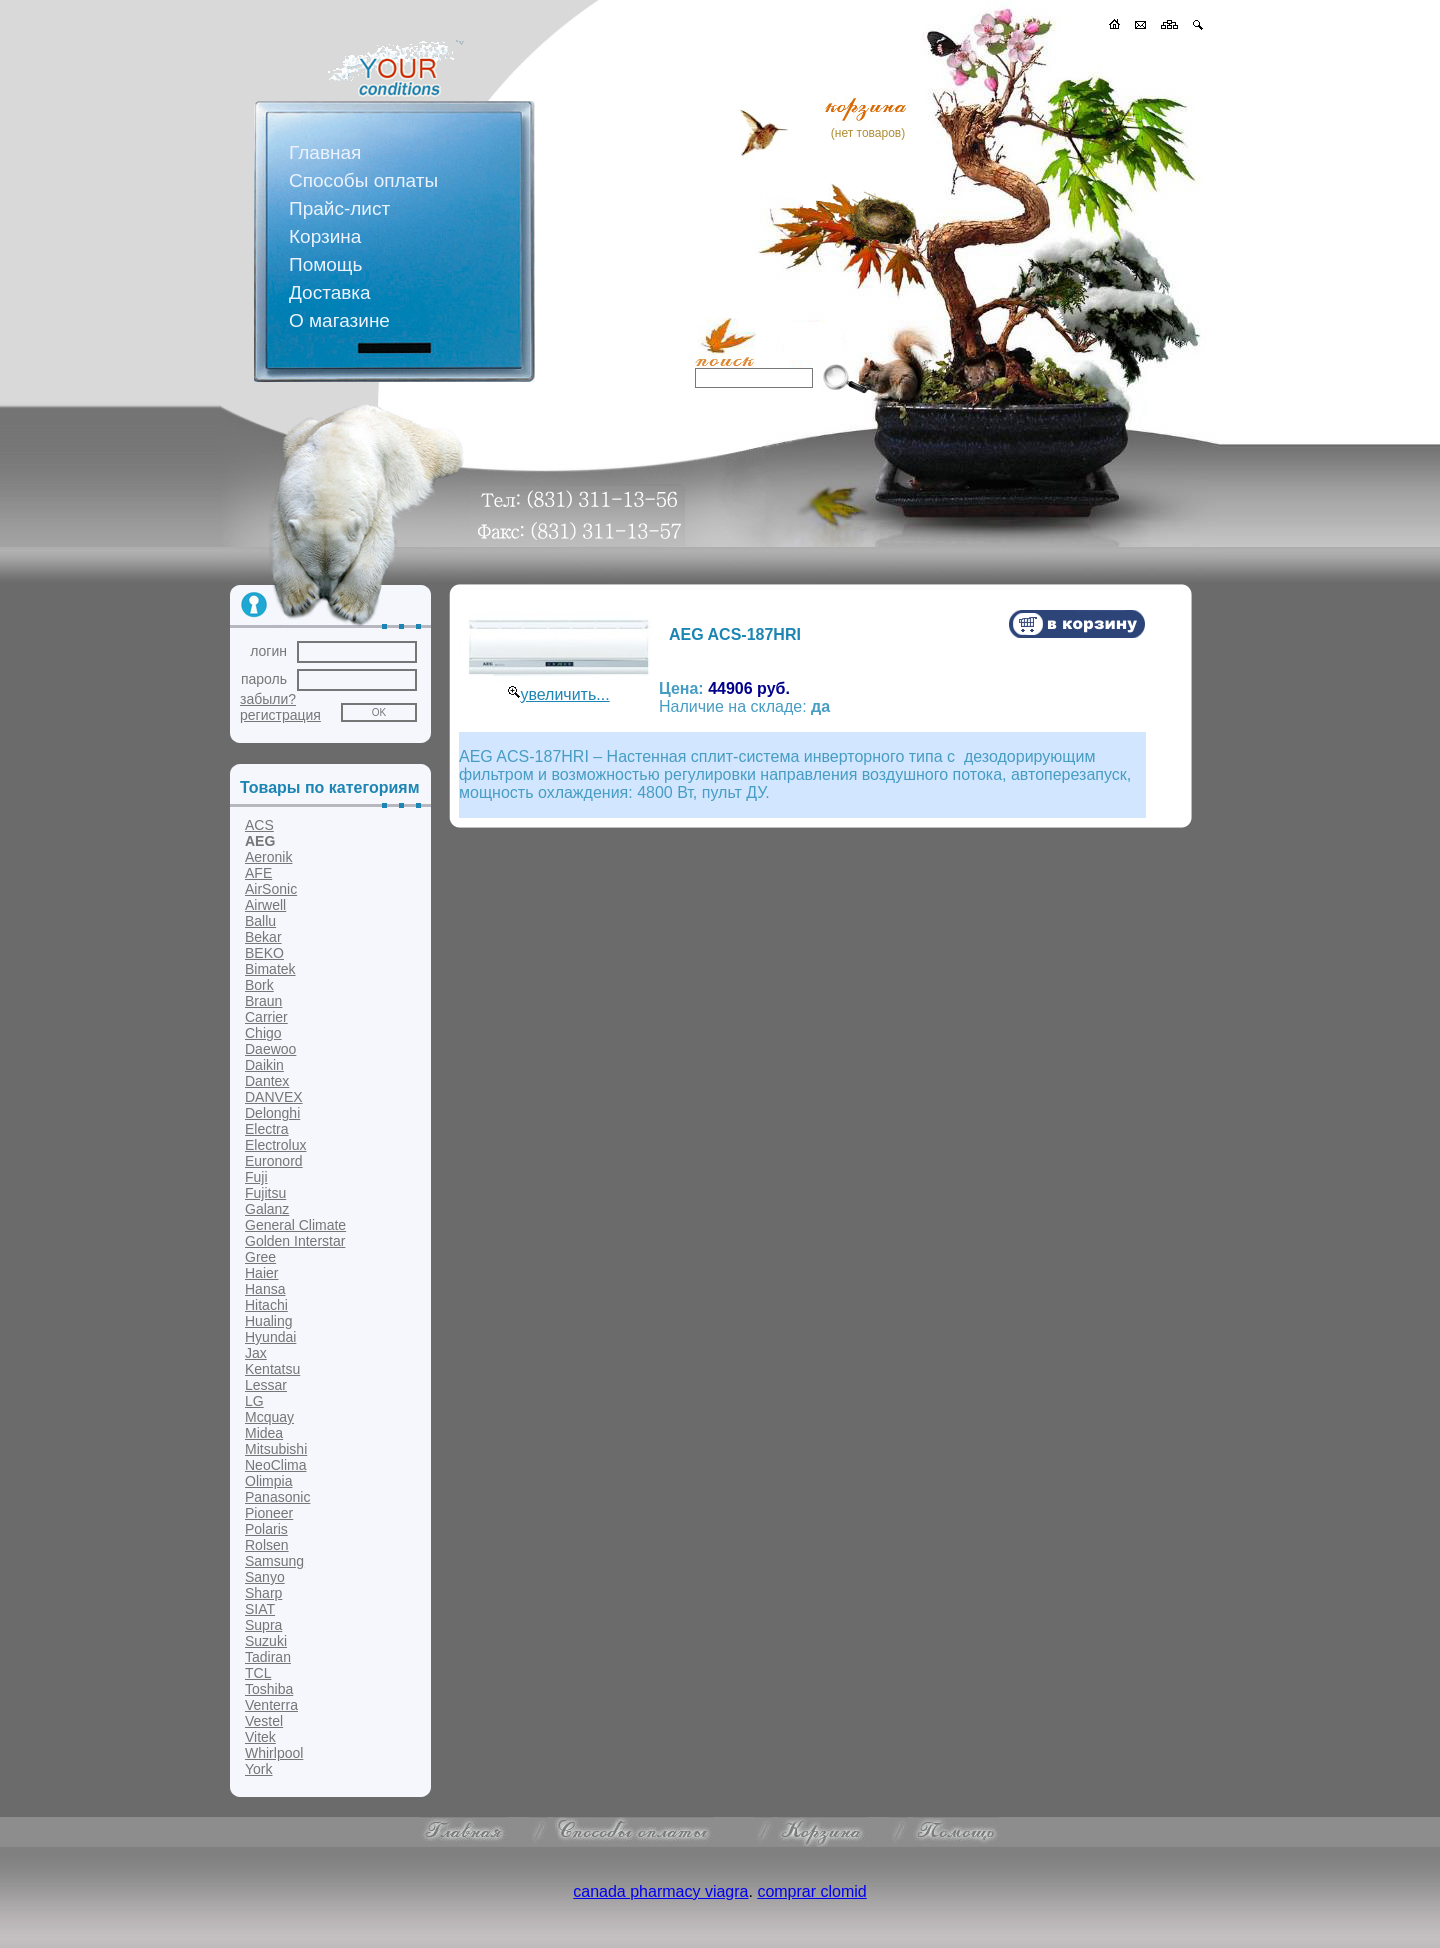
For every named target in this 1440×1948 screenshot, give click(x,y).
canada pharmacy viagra (660, 1891)
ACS (259, 825)
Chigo (263, 1033)
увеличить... (564, 694)
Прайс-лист (339, 208)
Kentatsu (272, 1369)
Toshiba (269, 1689)
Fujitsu (265, 1193)
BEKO (264, 953)
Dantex (267, 1081)
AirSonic (271, 889)
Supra (263, 1625)
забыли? (268, 699)
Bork (259, 985)
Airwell (265, 905)
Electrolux (275, 1145)
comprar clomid (811, 1891)
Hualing (268, 1321)
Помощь (325, 264)
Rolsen (267, 1545)
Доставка (330, 292)
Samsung (274, 1561)
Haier (261, 1273)
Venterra (271, 1705)
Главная (325, 152)
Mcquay (269, 1417)
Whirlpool (274, 1753)
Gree (260, 1257)
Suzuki (266, 1641)
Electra (267, 1129)
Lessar (266, 1385)
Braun (263, 1001)
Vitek (260, 1737)
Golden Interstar (295, 1241)
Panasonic (277, 1497)
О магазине (339, 320)
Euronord (274, 1161)
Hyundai (270, 1337)
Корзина (325, 236)
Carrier (266, 1017)
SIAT (260, 1609)
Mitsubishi (276, 1449)
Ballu (260, 921)
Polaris (266, 1529)
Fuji (256, 1177)
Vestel (264, 1721)
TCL (258, 1673)
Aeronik (268, 857)
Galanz (267, 1209)
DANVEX (274, 1097)
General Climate (295, 1225)
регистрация (280, 715)
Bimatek (270, 969)
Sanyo (265, 1577)
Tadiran (268, 1657)
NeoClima (275, 1465)
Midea (264, 1433)
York (259, 1769)
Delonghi (272, 1113)
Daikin (264, 1065)
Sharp (263, 1593)
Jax (256, 1353)
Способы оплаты (363, 180)
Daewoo (270, 1049)
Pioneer (269, 1513)
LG (254, 1401)
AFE (258, 873)
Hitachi (266, 1305)
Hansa (265, 1289)
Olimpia (268, 1481)
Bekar (263, 937)
